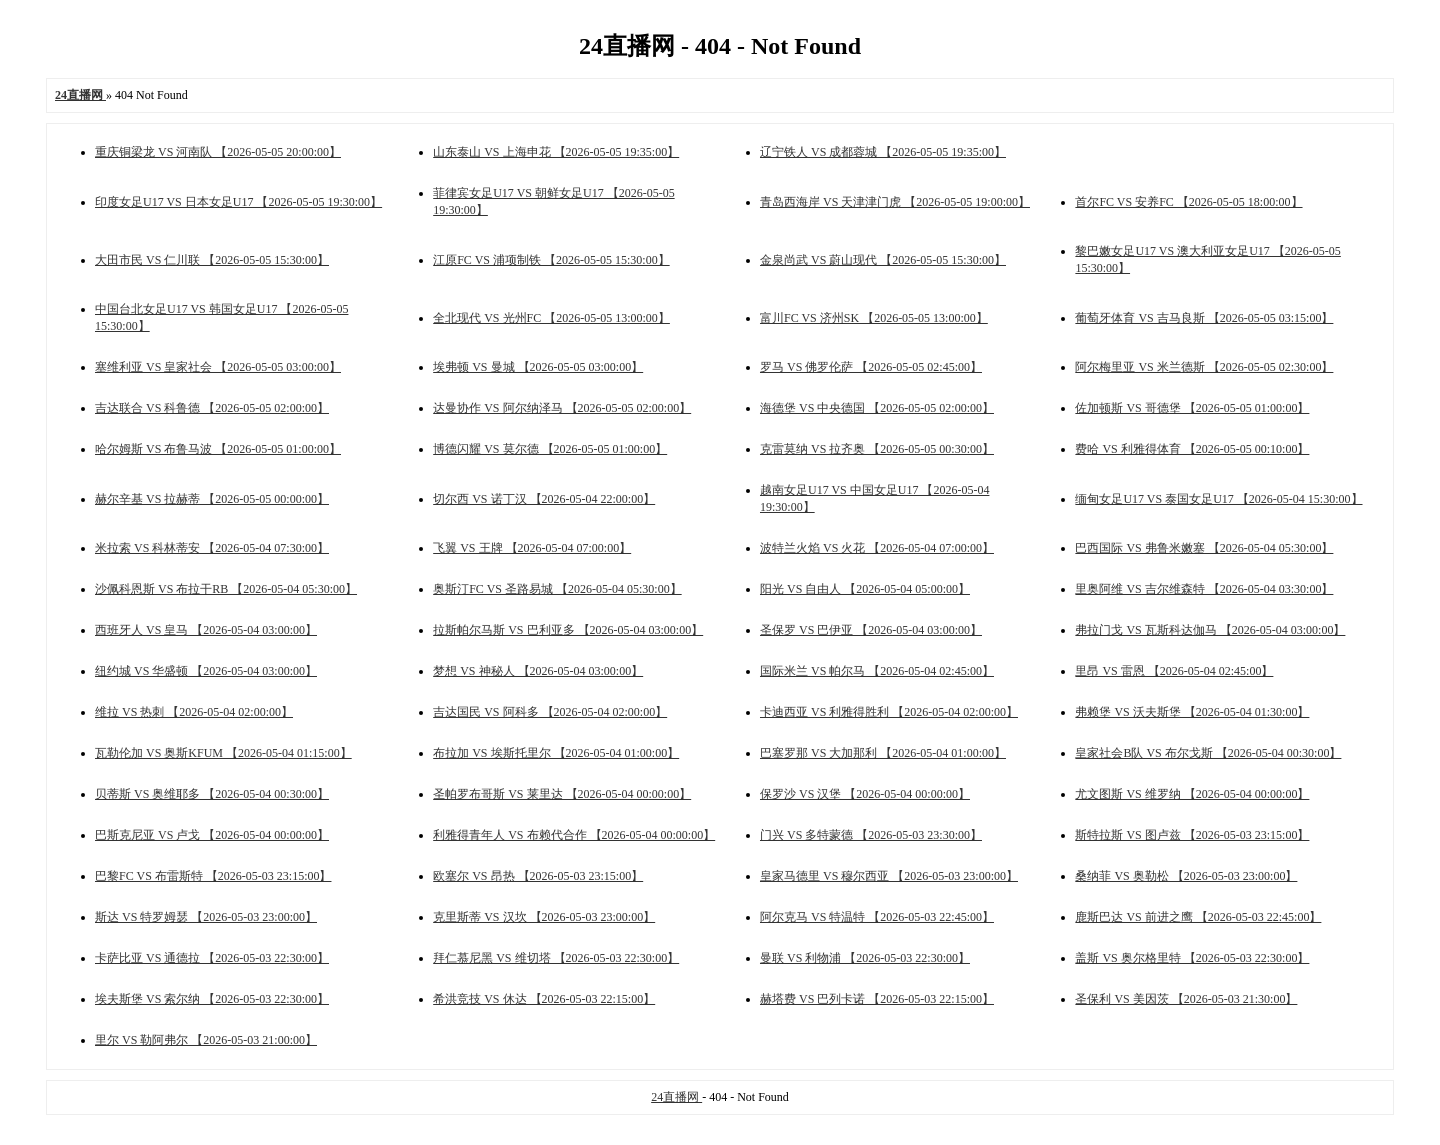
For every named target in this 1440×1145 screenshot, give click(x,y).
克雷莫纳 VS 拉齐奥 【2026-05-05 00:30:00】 (877, 449)
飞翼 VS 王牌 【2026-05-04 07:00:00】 (532, 548)
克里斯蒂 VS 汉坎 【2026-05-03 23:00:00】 (544, 917)
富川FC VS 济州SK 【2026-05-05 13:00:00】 (874, 318)
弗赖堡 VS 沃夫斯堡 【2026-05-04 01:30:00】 (1192, 712)
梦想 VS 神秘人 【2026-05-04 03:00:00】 (538, 671)
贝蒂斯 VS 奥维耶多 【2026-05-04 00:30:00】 (212, 794)
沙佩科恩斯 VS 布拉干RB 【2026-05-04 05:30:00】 (226, 589)
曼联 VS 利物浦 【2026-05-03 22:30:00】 (865, 958)
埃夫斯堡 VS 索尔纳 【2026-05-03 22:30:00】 (212, 999)
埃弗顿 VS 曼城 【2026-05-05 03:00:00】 (538, 367)
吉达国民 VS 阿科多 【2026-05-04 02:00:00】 (550, 712)
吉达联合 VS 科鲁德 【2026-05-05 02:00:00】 (212, 408)
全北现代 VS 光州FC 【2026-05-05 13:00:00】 (551, 318)
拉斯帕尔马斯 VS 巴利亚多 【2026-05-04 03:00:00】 (568, 630)
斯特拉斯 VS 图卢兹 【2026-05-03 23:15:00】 (1192, 835)
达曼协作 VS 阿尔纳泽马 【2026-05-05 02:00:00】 (562, 408)
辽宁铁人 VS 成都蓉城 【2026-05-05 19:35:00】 (883, 152)
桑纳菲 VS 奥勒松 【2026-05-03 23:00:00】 (1186, 876)
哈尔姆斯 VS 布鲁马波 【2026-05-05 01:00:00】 (218, 449)
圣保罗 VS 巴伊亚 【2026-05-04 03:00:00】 (871, 630)
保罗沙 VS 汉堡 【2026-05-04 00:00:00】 (865, 794)
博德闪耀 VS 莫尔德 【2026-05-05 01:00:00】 (550, 449)
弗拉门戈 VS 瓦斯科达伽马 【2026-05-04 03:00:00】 (1210, 630)
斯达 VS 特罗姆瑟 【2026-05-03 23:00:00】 (206, 917)
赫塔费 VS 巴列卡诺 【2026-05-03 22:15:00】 (877, 999)
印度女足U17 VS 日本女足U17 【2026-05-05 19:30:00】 (238, 202)
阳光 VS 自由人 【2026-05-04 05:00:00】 (865, 589)
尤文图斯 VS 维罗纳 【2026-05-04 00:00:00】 (1192, 794)
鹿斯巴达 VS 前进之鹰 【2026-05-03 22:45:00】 (1198, 917)
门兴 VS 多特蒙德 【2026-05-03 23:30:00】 (871, 835)
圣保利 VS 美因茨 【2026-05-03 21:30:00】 (1186, 999)
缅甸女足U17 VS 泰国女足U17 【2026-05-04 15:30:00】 (1218, 499)
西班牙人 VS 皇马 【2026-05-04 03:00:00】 (206, 630)
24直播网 (676, 1097)
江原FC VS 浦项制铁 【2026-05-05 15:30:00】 (551, 260)
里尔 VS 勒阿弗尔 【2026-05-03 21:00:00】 (206, 1040)
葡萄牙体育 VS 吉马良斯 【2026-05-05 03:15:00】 (1204, 318)
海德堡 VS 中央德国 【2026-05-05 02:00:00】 (877, 408)
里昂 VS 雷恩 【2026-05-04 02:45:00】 (1174, 671)
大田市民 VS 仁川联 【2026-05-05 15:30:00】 (212, 260)
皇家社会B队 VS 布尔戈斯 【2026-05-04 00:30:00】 (1208, 753)
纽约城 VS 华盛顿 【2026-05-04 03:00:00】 (206, 671)
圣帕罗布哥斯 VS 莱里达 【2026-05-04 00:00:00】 (562, 794)
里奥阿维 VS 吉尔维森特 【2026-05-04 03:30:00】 (1204, 589)
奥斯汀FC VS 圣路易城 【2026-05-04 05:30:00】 (557, 589)
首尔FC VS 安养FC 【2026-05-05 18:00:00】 (1188, 202)
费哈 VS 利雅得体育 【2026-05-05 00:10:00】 (1192, 449)
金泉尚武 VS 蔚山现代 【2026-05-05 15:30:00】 (883, 260)
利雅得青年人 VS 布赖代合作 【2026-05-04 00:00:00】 (574, 835)
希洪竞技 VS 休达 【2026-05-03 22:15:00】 (544, 999)
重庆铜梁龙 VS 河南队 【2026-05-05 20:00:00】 (218, 152)
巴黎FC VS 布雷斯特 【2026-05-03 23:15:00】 (213, 876)
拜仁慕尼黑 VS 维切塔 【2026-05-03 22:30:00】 (556, 958)
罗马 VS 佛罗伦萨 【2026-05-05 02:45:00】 (871, 367)
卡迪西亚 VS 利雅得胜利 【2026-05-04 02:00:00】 (889, 712)
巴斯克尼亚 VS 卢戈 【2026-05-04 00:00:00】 (212, 835)
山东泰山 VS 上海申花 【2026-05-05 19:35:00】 (556, 152)
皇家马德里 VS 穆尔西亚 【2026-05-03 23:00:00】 (889, 876)
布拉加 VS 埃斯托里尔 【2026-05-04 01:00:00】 (556, 753)
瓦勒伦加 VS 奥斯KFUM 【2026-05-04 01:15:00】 (223, 753)
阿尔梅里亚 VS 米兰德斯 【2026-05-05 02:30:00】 (1204, 367)
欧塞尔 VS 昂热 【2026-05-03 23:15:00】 (538, 876)
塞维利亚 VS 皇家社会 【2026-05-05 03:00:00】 (218, 367)
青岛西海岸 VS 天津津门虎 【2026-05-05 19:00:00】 (895, 202)
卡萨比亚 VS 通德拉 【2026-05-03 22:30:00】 (212, 958)
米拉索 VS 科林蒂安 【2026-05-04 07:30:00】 (212, 548)
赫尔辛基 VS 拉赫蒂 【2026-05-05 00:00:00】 (212, 499)
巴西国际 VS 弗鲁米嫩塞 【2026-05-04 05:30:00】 (1204, 548)
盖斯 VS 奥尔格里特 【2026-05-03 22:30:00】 (1192, 958)
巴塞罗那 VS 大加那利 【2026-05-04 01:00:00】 (883, 753)
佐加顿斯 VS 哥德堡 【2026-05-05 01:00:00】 (1192, 408)
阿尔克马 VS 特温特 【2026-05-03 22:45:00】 (877, 917)
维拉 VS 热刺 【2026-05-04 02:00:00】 (194, 712)
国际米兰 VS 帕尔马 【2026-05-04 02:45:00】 (877, 671)
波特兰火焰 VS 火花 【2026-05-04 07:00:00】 (877, 548)
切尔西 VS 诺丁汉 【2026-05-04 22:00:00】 (544, 499)
